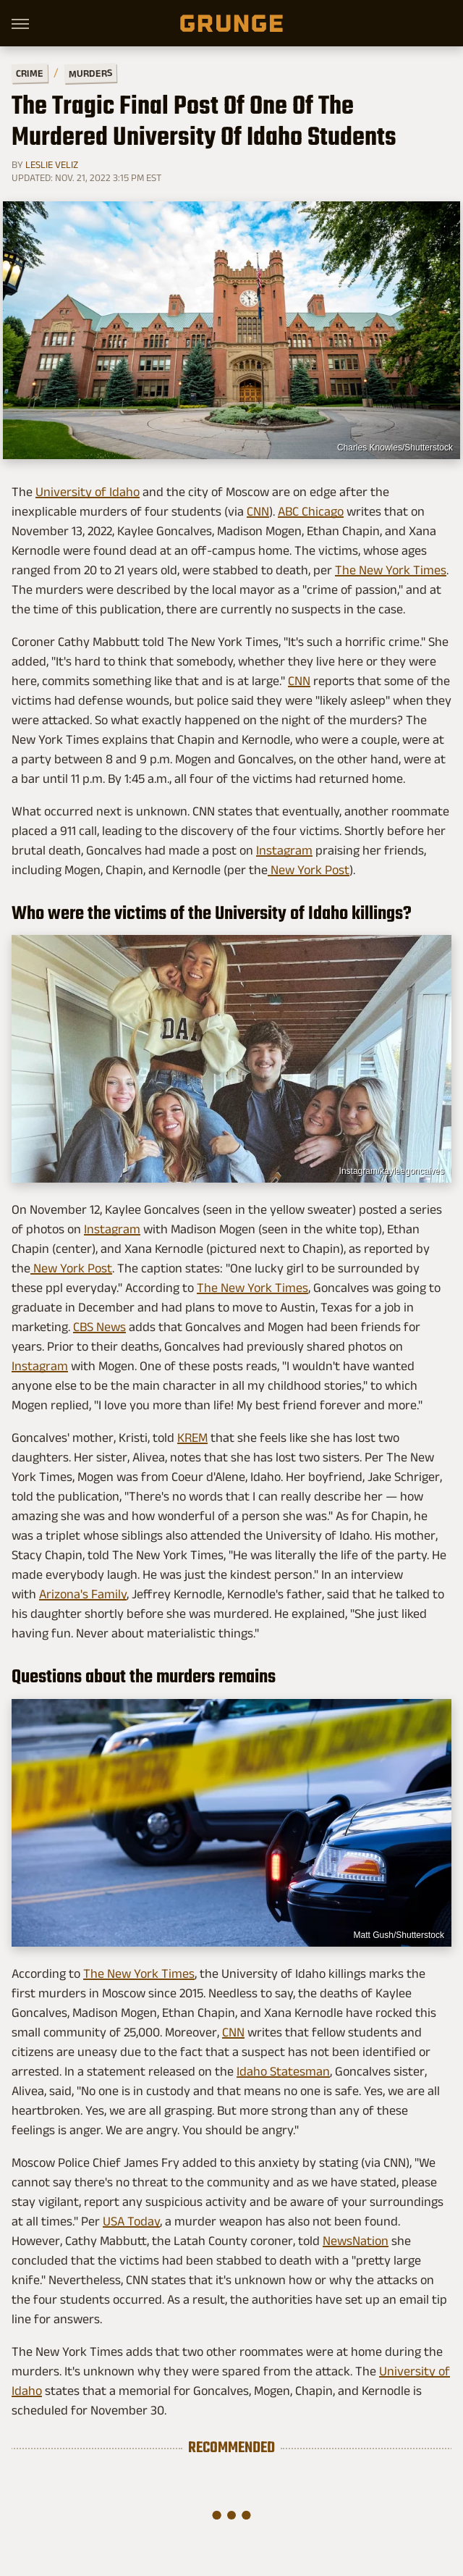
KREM (192, 1437)
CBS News (99, 1327)
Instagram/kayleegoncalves (391, 1171)
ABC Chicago (311, 511)
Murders (90, 73)
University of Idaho (87, 491)
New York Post (308, 870)
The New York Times (390, 570)
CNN (258, 511)
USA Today (131, 2221)
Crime (29, 73)
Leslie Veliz (51, 164)
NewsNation (355, 2240)
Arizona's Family (83, 1594)
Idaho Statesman (283, 2071)
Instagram (284, 850)
